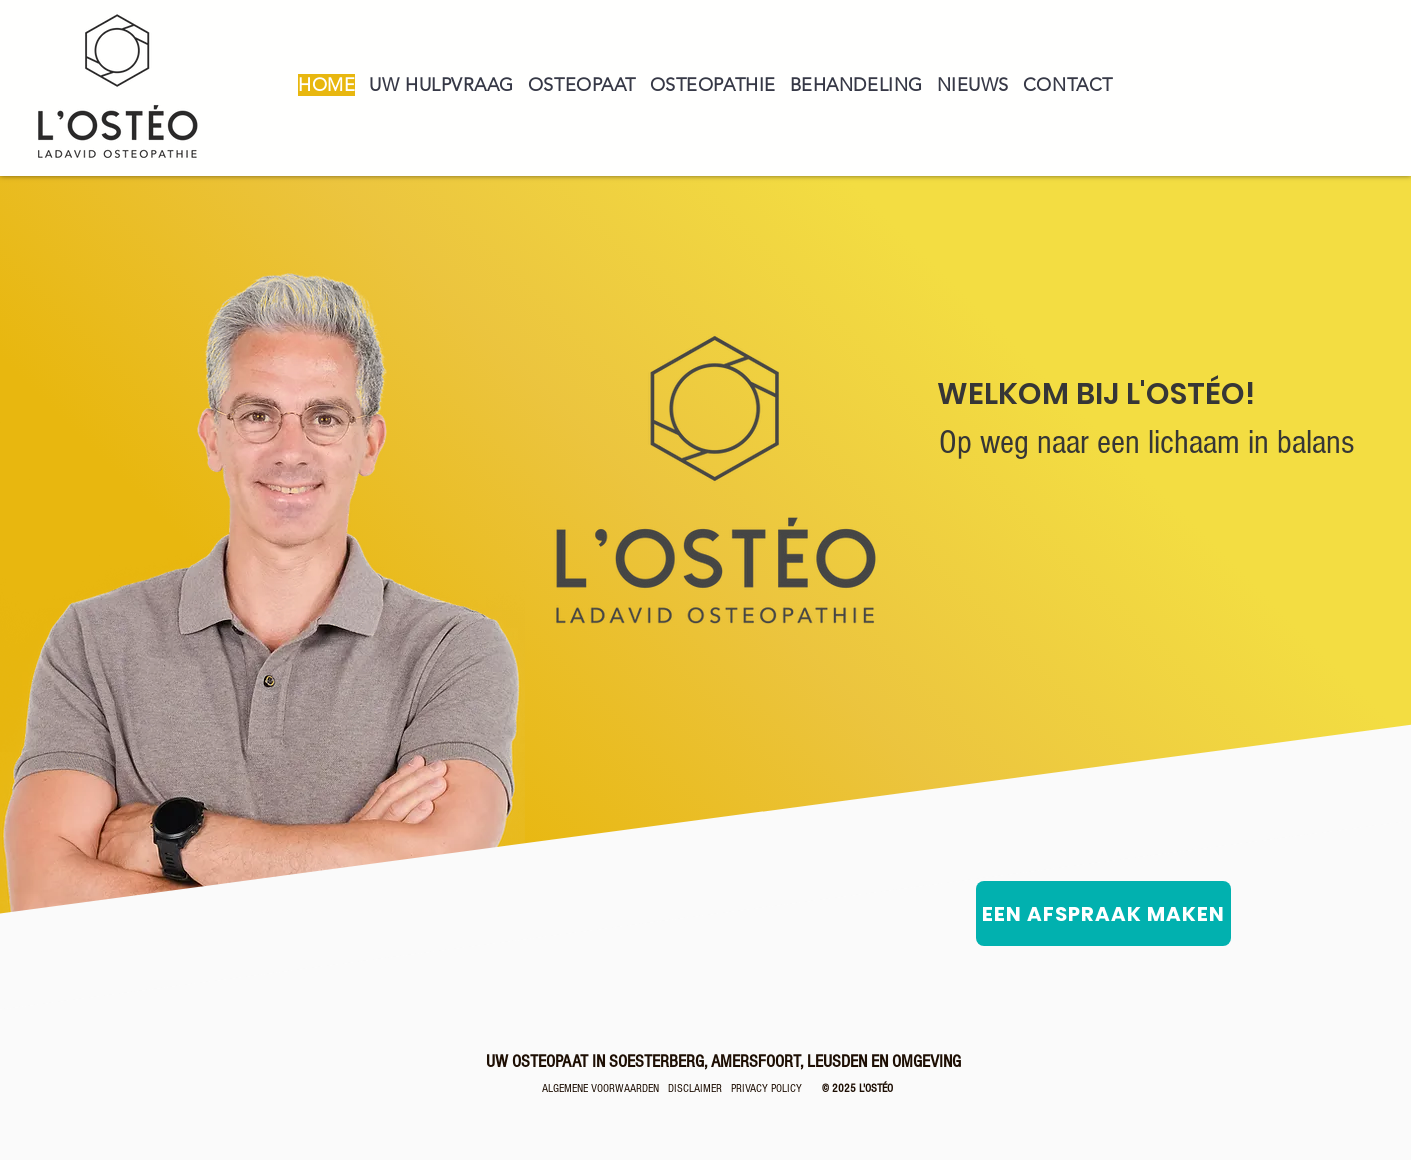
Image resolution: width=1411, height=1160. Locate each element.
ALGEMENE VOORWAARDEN (605, 1088)
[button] (582, 85)
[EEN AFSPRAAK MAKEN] (1103, 913)
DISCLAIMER (695, 1088)
